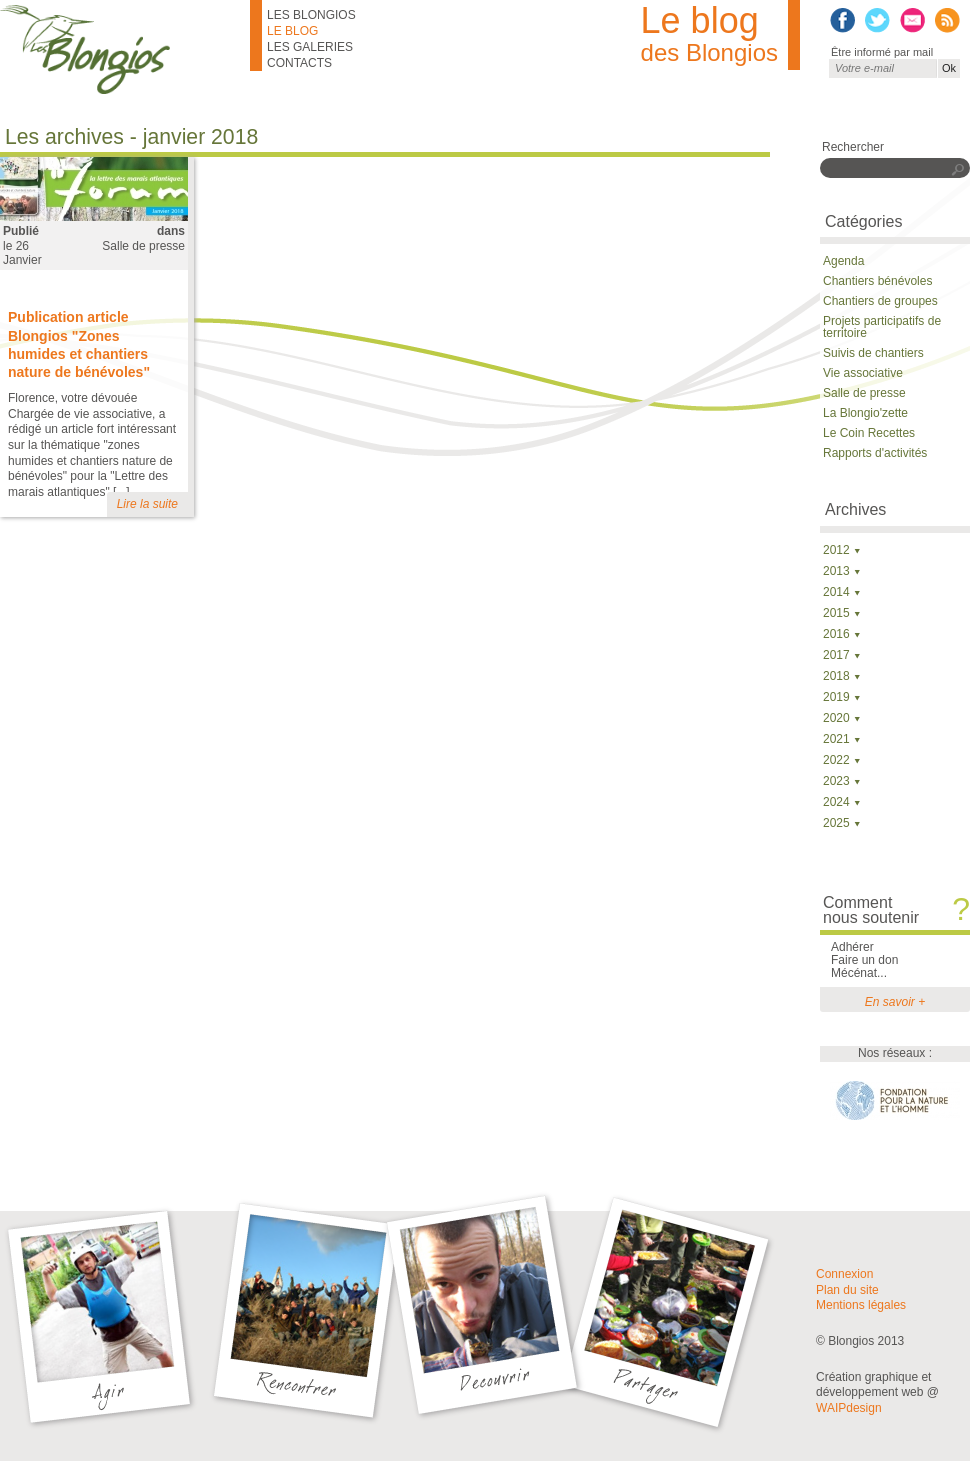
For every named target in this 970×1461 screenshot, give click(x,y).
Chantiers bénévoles (877, 281)
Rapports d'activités (875, 453)
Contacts (299, 63)
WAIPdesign (849, 1408)
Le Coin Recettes (869, 433)
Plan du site (847, 1290)
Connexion (844, 1274)
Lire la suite (147, 504)
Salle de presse (143, 246)
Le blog (292, 31)
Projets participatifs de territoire (882, 327)
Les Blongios (311, 15)
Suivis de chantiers (873, 353)
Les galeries (310, 47)
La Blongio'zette (865, 413)
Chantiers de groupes (880, 301)
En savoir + (895, 1002)
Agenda (843, 261)
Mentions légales (861, 1305)
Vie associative (863, 373)
